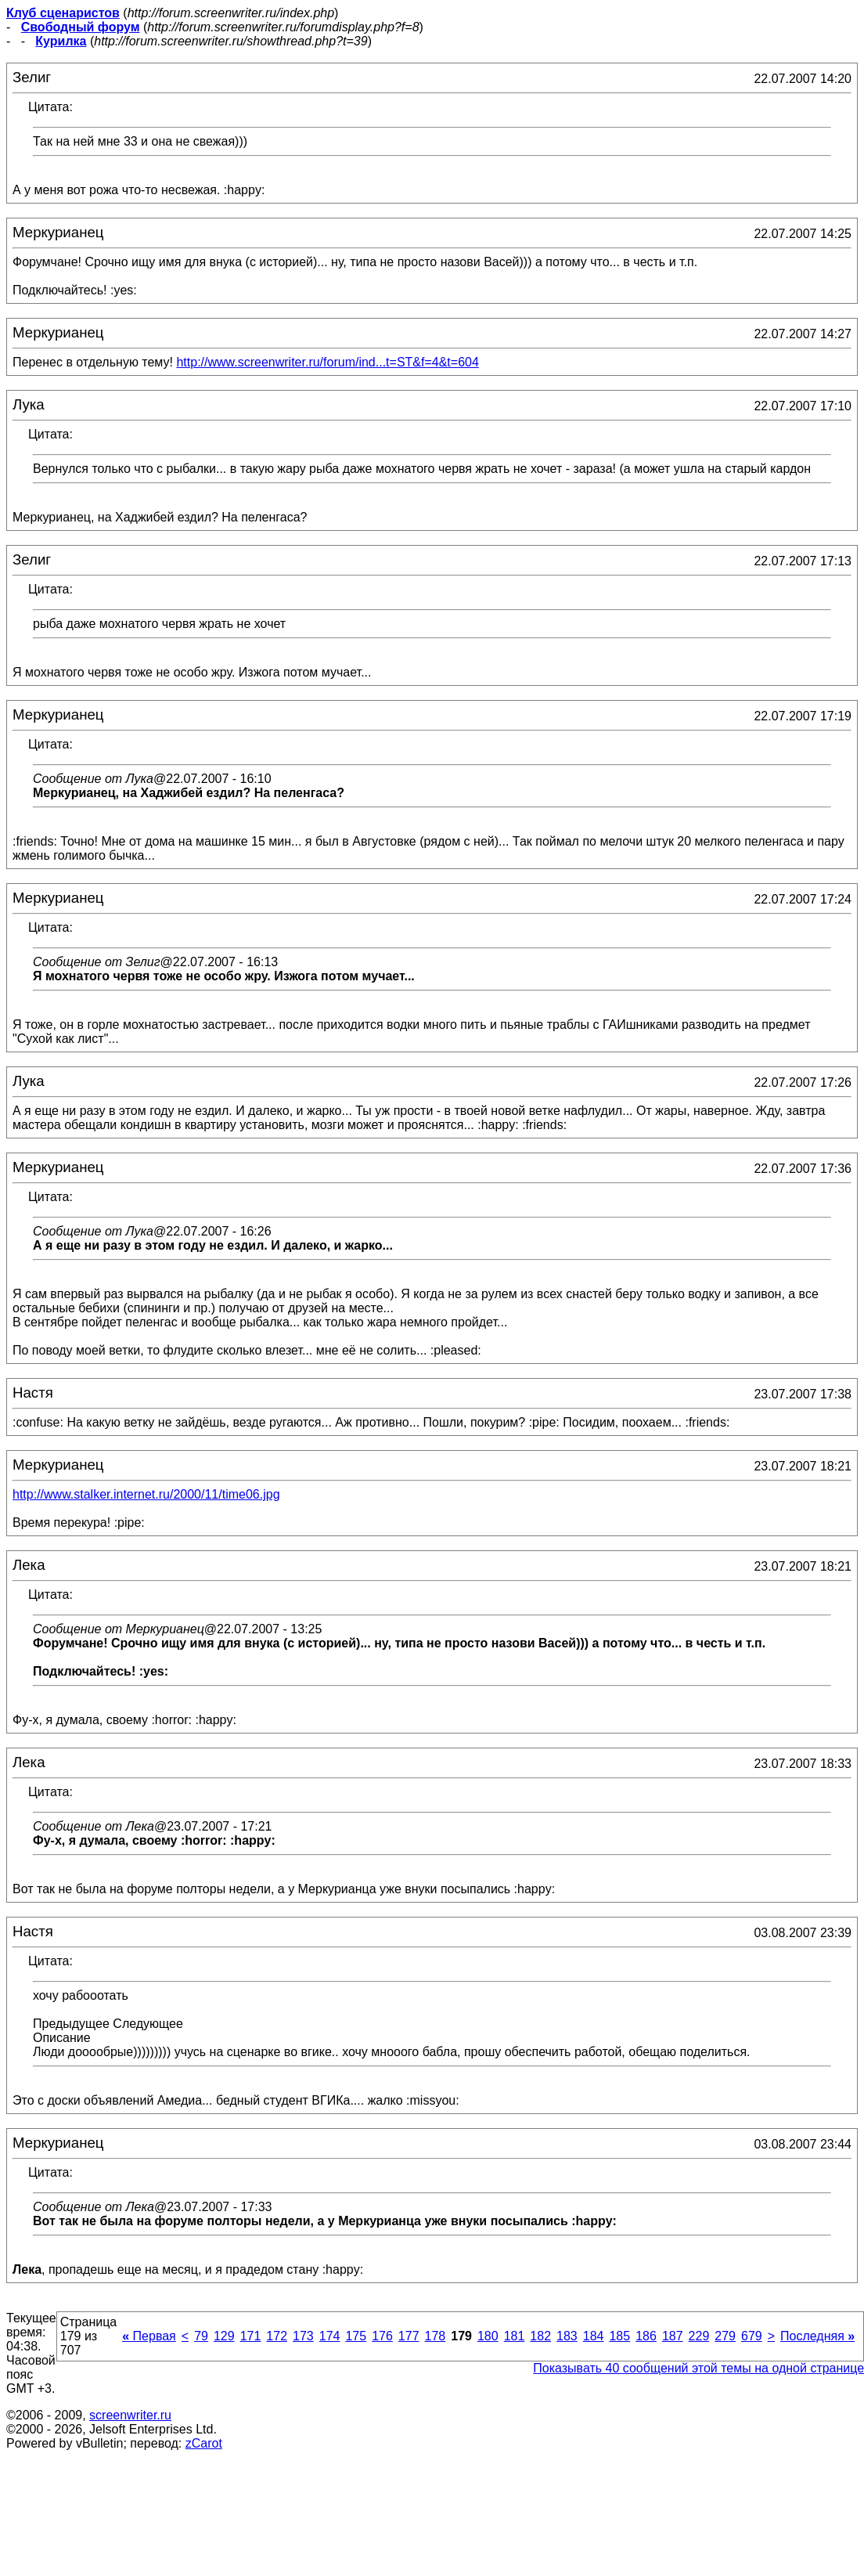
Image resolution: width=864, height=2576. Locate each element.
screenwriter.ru (130, 2415)
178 (435, 2336)
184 (593, 2336)
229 (699, 2336)
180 (488, 2336)
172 (276, 2336)
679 (751, 2336)
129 (224, 2336)
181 (514, 2336)
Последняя (817, 2336)
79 (201, 2336)
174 (329, 2336)
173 (303, 2336)
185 (619, 2336)
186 (646, 2336)
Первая (149, 2336)
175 (355, 2336)
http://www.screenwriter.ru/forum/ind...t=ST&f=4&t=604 (327, 362)
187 (672, 2336)
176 (382, 2336)
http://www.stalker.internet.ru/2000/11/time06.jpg (146, 1494)
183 (567, 2336)
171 (250, 2336)
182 (540, 2336)
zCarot (203, 2443)
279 (725, 2336)
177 (408, 2336)
